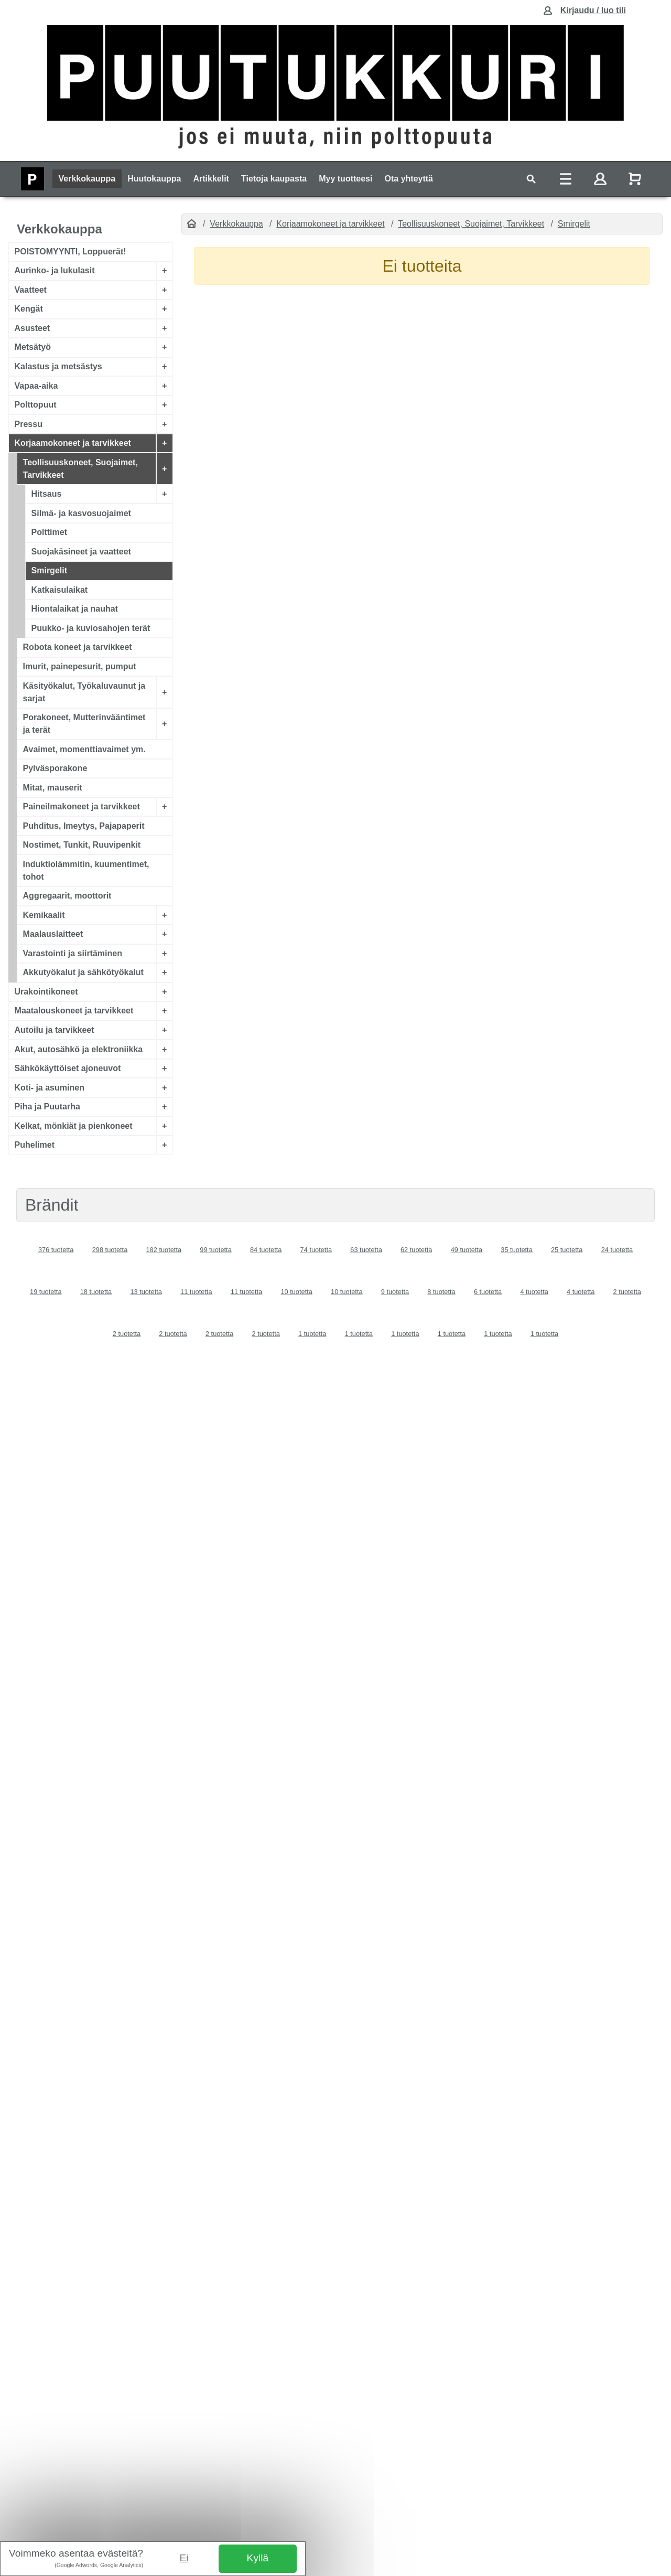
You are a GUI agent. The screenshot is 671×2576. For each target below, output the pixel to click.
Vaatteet (31, 289)
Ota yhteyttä (409, 178)
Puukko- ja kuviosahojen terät (90, 628)
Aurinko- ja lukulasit (55, 270)
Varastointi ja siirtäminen (72, 953)
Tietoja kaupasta (274, 178)
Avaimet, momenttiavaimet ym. (84, 748)
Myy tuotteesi (345, 178)
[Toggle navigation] (531, 178)
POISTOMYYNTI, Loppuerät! (70, 251)
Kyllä (258, 2557)
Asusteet (32, 328)
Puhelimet (35, 1144)
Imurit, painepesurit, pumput (79, 666)
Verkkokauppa (87, 178)
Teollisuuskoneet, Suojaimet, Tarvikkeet (80, 468)
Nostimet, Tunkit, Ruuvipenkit (82, 844)
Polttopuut (36, 404)
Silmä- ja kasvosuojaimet (81, 513)
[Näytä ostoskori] (636, 178)
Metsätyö (33, 347)
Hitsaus (46, 493)
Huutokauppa (154, 178)
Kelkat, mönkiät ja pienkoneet (74, 1125)
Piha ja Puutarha (47, 1106)
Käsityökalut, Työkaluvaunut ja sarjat (84, 691)
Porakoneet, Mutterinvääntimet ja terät (84, 723)
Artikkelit (211, 178)
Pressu (28, 423)
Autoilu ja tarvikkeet (54, 1029)
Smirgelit (49, 570)
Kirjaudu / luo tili (593, 10)
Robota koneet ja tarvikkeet (77, 647)
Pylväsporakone (55, 768)
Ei (184, 2557)
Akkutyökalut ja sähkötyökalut (83, 972)
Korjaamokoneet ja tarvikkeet (73, 443)
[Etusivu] (191, 224)
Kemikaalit (44, 915)
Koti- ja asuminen (49, 1087)
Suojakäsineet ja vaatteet (81, 551)
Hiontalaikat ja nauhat (74, 608)
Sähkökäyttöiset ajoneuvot (68, 1068)
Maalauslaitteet (53, 933)
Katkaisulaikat (59, 589)
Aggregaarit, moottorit (67, 895)
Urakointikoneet (46, 991)
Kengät (29, 308)
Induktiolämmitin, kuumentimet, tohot (86, 870)
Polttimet (49, 532)
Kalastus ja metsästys (58, 366)
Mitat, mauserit (52, 787)
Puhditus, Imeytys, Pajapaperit (84, 825)
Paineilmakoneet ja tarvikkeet (81, 806)
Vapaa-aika (36, 385)
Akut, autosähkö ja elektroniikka (79, 1048)
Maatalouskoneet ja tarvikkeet (74, 1010)
